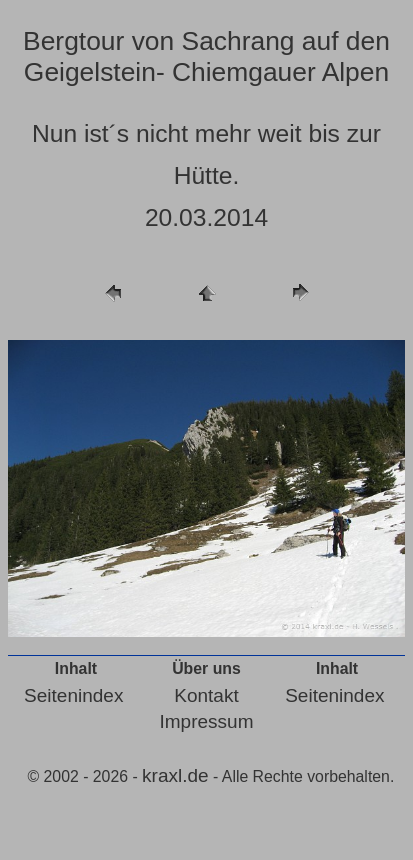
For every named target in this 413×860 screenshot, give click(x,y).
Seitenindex (73, 695)
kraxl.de (175, 775)
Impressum (207, 721)
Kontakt (206, 695)
